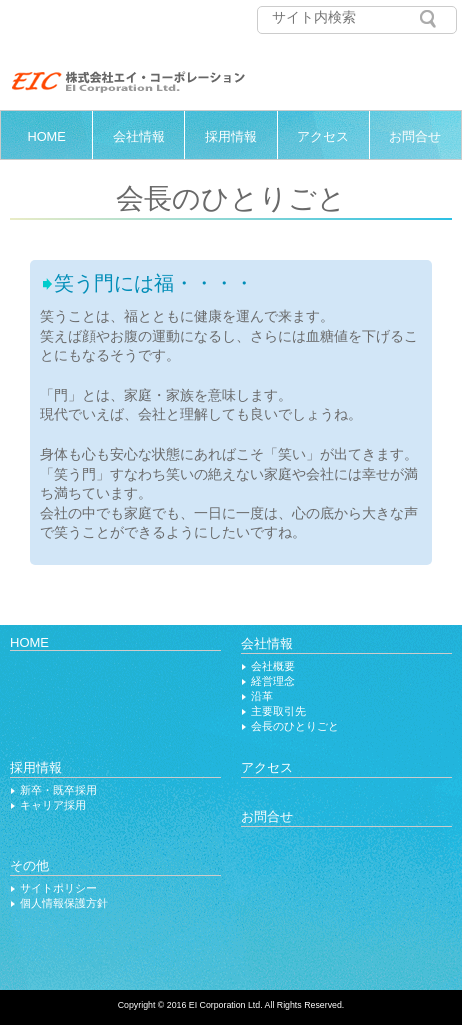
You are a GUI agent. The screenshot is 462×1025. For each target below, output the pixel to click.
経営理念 (273, 681)
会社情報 (139, 136)
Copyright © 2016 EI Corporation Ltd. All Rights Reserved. (231, 1005)
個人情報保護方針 (64, 903)
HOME (46, 136)
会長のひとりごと (295, 726)
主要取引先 (278, 711)
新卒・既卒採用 (58, 790)
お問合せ (415, 136)
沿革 (262, 696)
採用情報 (231, 136)
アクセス (323, 136)
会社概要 (273, 666)
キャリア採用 (53, 805)
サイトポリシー (58, 888)
